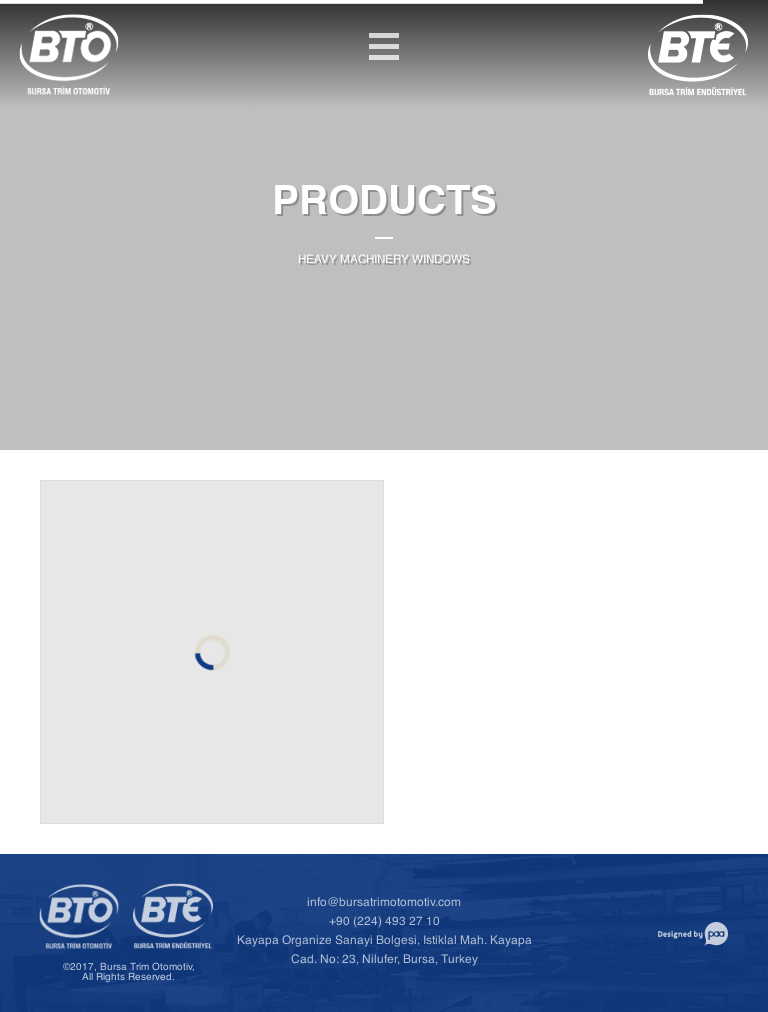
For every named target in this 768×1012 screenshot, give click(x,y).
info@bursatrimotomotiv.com (384, 904)
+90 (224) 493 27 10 (384, 923)
